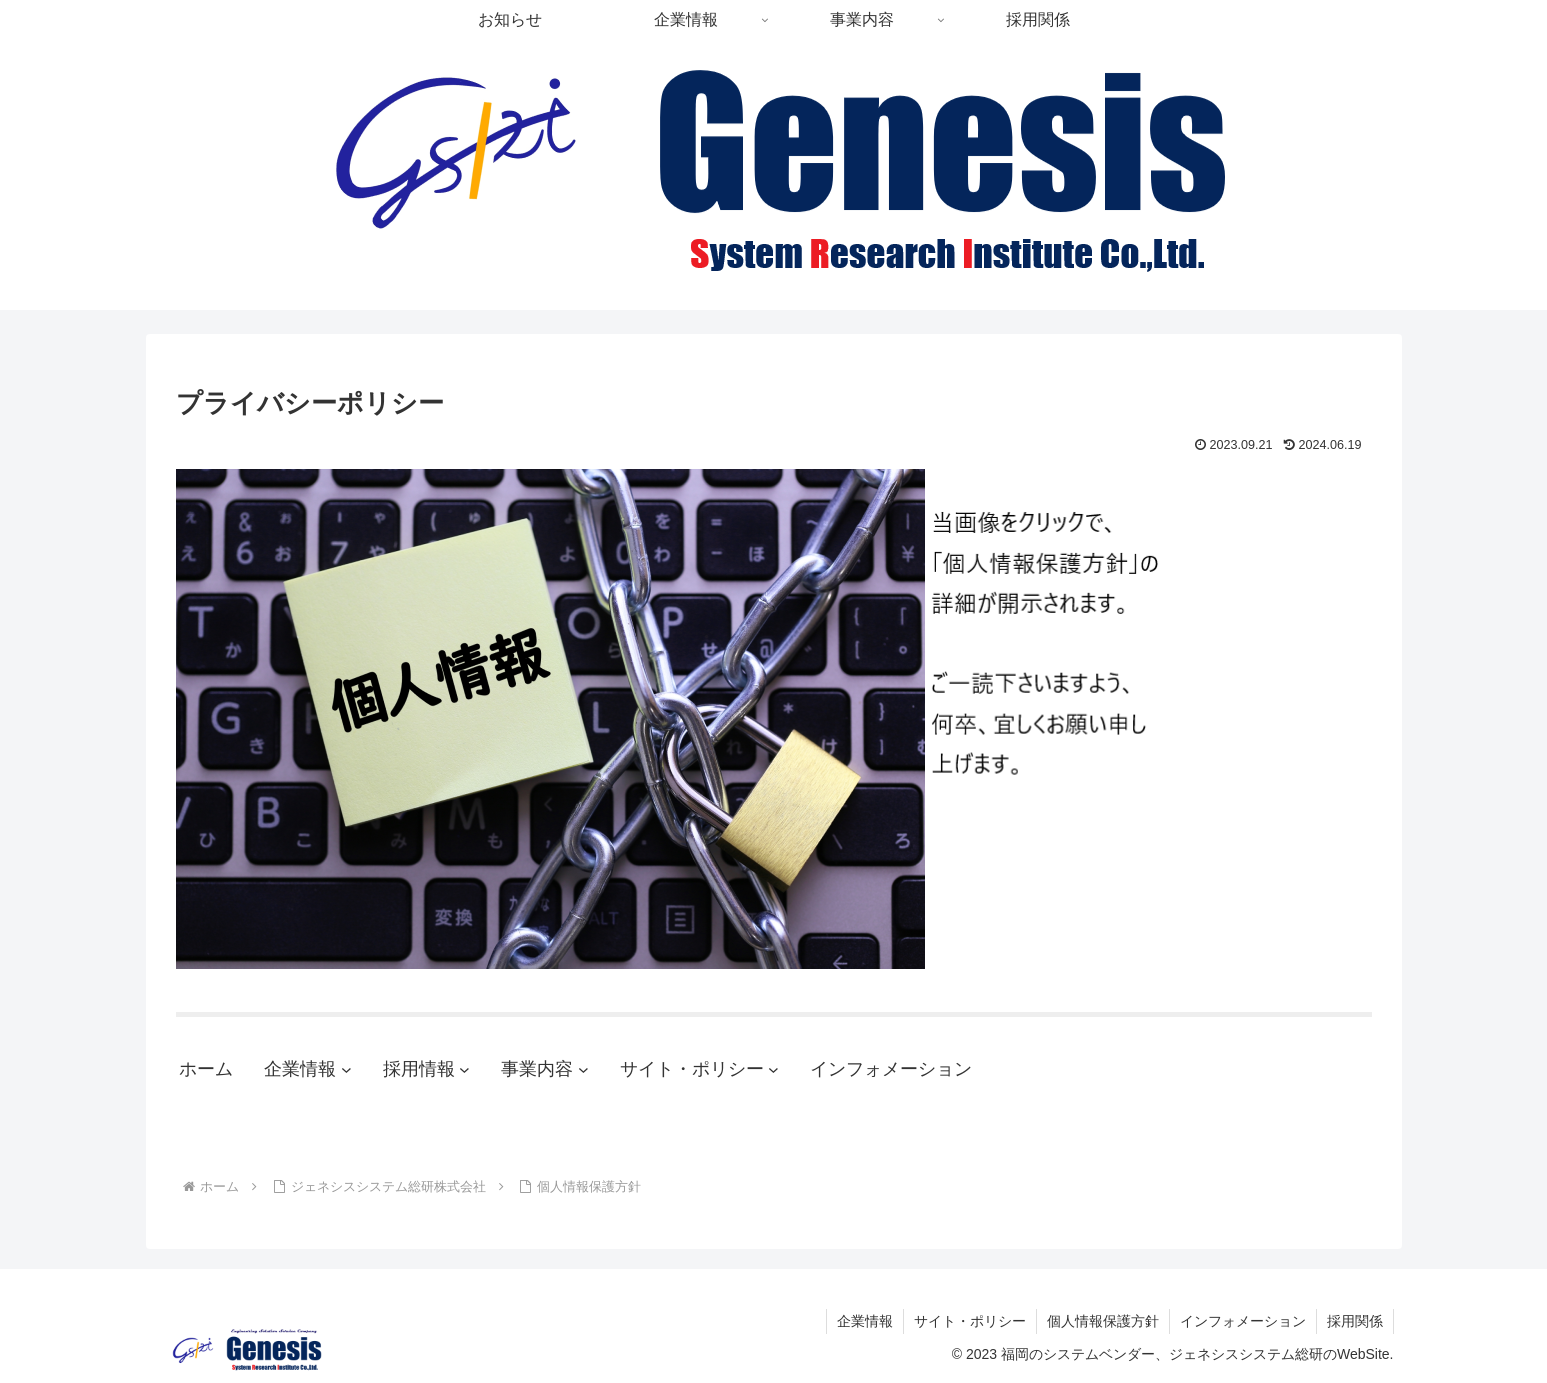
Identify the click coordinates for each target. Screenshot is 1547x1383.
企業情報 (865, 1321)
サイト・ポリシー (970, 1321)
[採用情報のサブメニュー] (464, 1069)
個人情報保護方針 (1103, 1321)
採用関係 (1355, 1321)
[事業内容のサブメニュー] (583, 1069)
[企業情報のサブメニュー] (346, 1069)
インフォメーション (1243, 1321)
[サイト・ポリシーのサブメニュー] (773, 1069)
